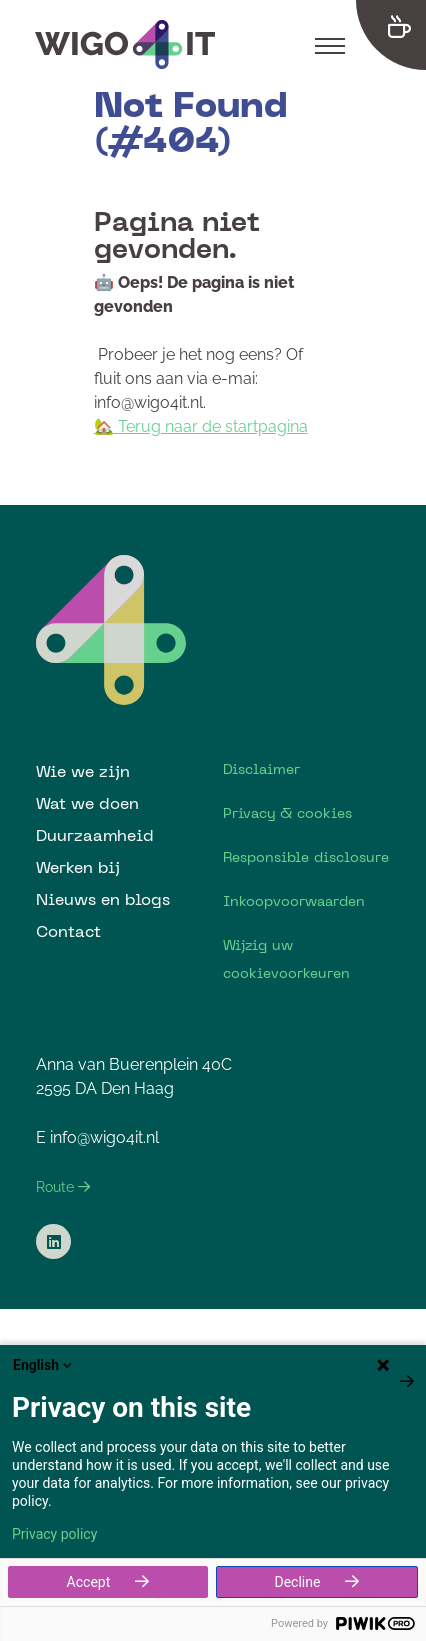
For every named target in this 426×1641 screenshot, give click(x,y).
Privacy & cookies (287, 813)
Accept (89, 1582)
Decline (297, 1582)
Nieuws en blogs (103, 899)
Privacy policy (54, 1534)
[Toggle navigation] (330, 45)
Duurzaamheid (95, 835)
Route (63, 1187)
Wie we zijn (83, 771)
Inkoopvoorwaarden (294, 901)
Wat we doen (87, 803)
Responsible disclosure (306, 857)
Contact (68, 931)
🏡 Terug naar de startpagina (201, 426)
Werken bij (78, 867)
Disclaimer (261, 769)
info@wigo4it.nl (104, 1137)
